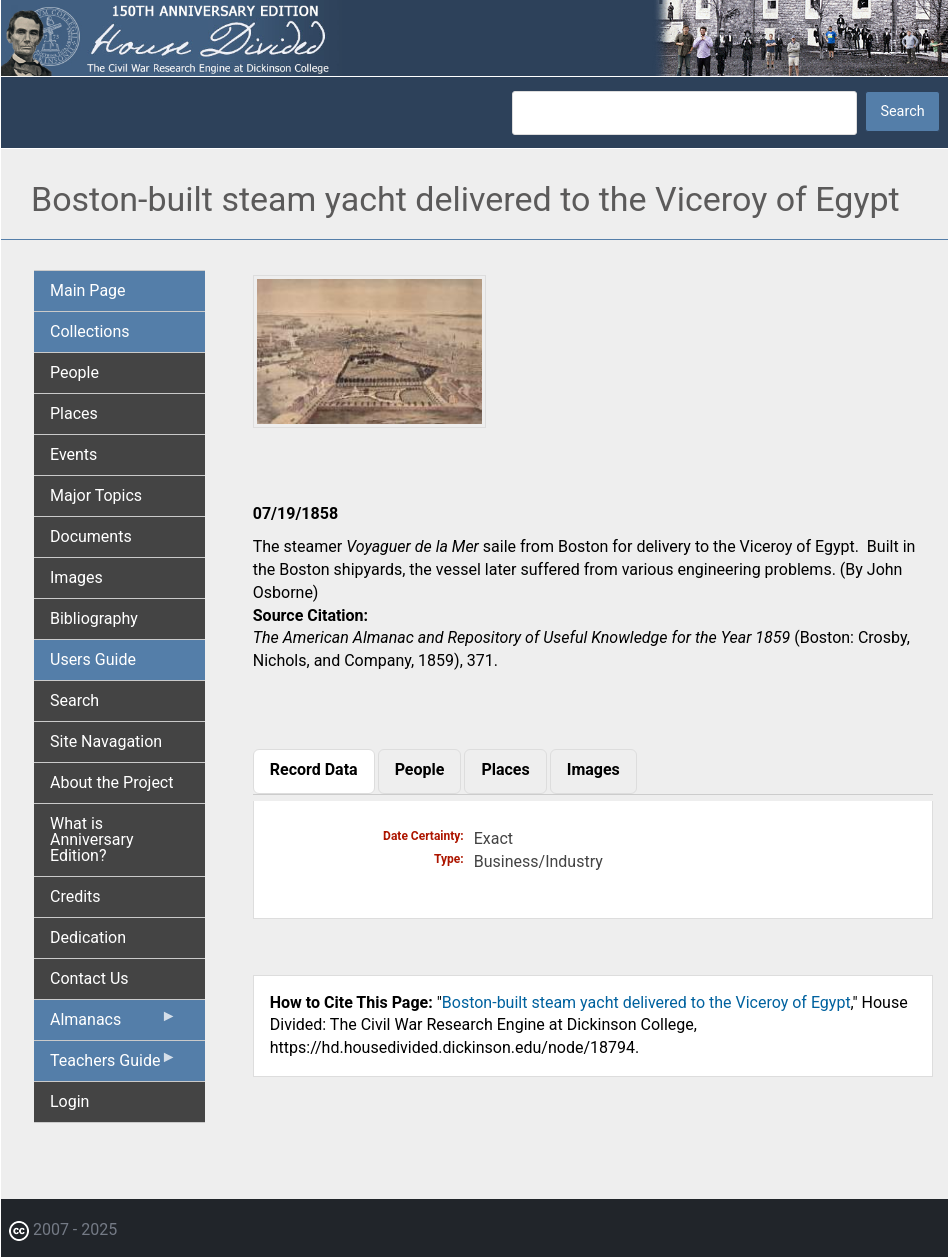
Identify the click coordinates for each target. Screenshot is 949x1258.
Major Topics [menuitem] (96, 495)
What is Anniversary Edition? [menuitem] (92, 839)
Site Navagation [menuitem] (106, 741)
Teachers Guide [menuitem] (113, 1065)
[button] (369, 420)
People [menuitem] (74, 372)
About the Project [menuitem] (111, 782)
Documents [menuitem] (91, 536)
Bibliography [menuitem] (94, 618)
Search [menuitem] (74, 700)
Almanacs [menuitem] (113, 1024)
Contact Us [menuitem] (89, 978)
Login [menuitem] (69, 1101)
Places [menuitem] (74, 413)
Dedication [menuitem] (88, 937)
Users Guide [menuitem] (93, 659)
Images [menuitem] (76, 577)
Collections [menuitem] (90, 331)
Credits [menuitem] (75, 896)
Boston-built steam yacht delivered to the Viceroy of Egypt (646, 1002)
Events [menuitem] (73, 454)
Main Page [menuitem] (88, 290)
